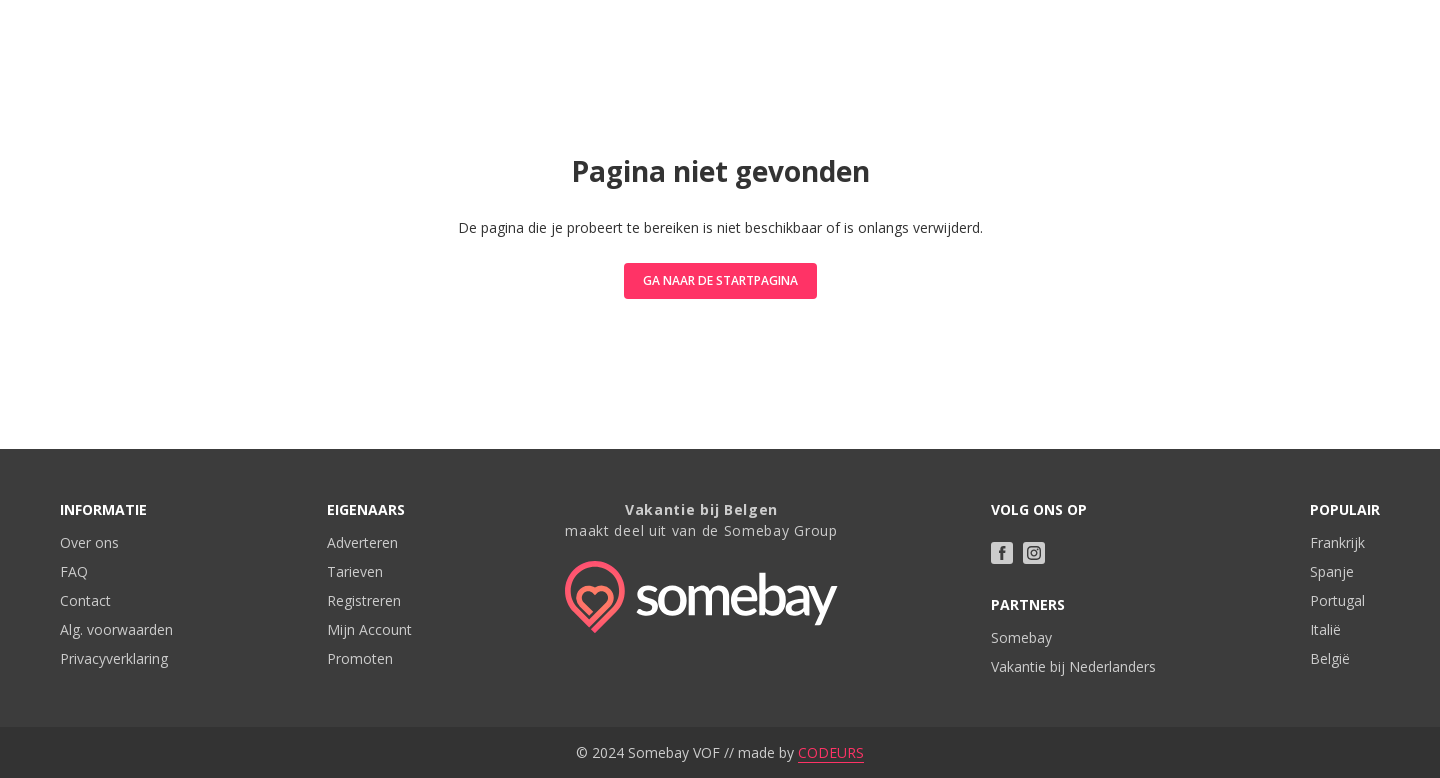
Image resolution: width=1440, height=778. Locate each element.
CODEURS (831, 752)
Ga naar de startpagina (720, 280)
